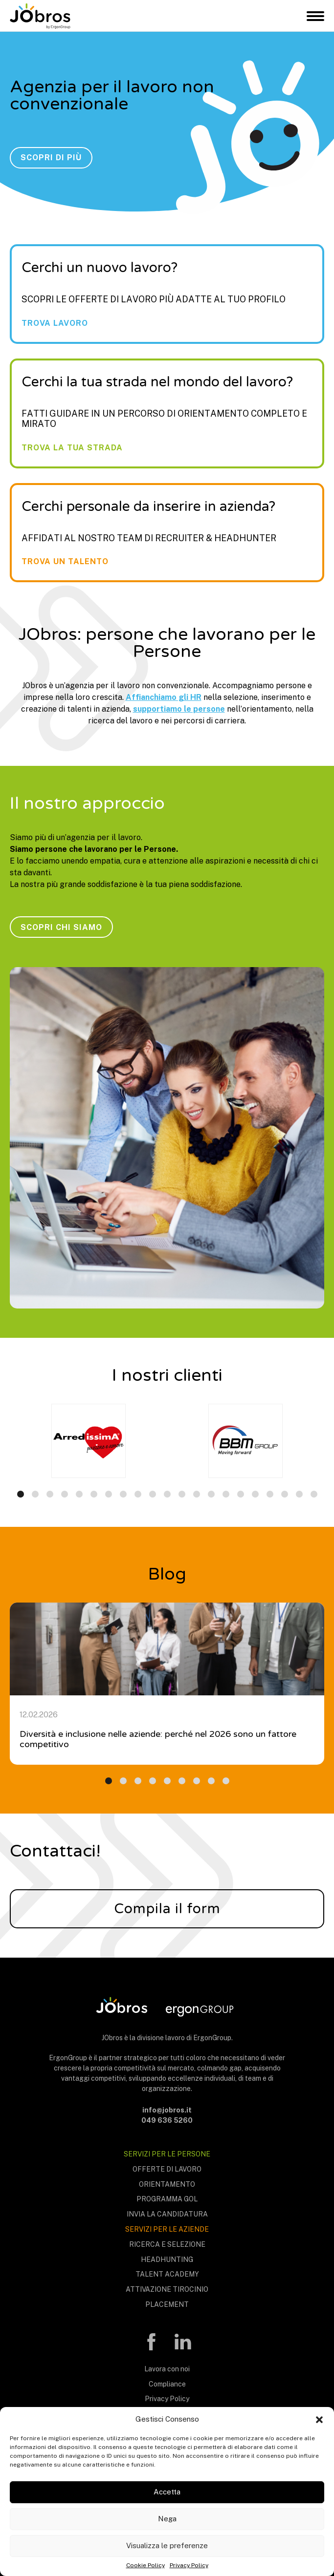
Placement (167, 2304)
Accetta (167, 2492)
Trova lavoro (55, 323)
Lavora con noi (167, 2369)
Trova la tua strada (72, 448)
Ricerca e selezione (167, 2244)
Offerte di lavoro (167, 2169)
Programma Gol (167, 2199)
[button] (319, 2419)
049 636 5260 (167, 2120)
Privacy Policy (189, 2565)
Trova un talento (65, 562)
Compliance (167, 2384)
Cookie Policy (145, 2565)
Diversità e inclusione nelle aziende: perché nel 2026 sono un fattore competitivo (158, 1739)
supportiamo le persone (179, 709)
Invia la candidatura (167, 2214)
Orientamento (167, 2184)
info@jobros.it (167, 2110)
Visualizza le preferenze (167, 2545)
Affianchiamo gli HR (163, 697)
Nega (167, 2518)
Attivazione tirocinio (167, 2289)
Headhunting (167, 2259)
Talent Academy (167, 2274)
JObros (40, 16)
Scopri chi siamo (61, 927)
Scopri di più (51, 157)
